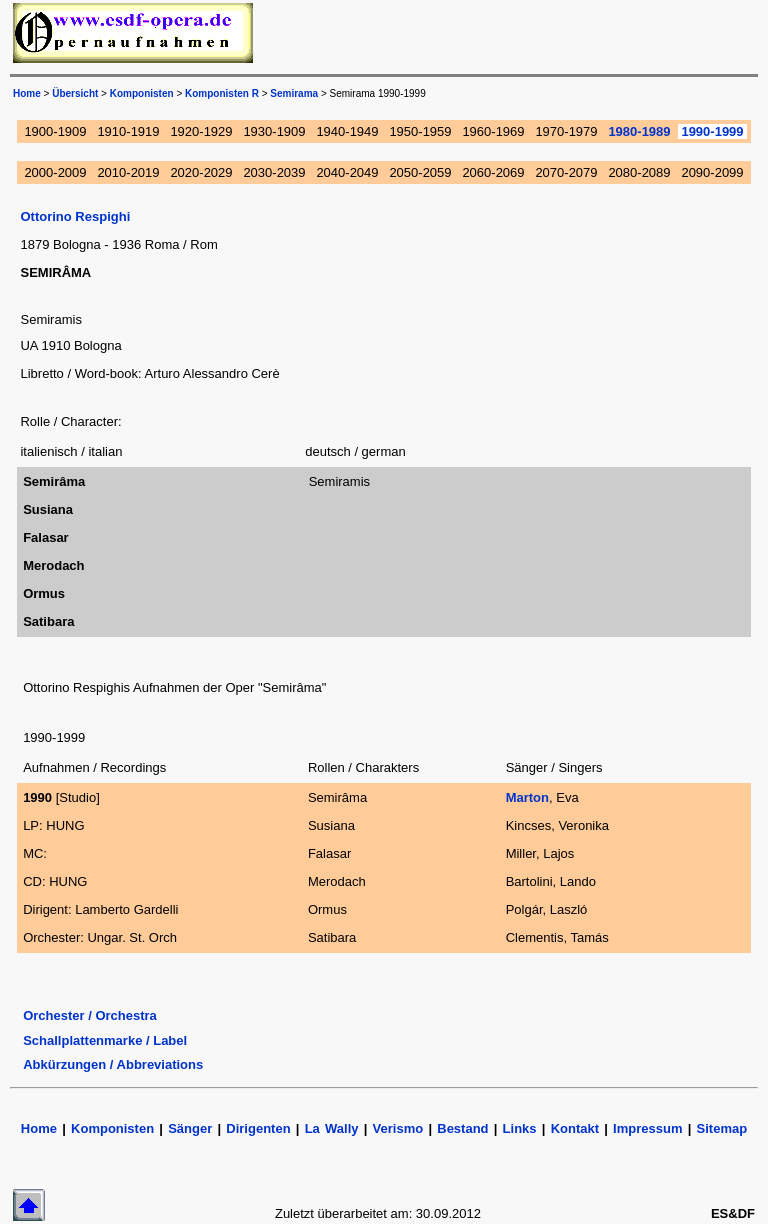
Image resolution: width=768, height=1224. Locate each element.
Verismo (398, 1128)
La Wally (332, 1128)
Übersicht (75, 93)
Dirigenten (258, 1128)
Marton (527, 797)
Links (520, 1128)
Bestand (462, 1128)
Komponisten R (222, 93)
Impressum (647, 1128)
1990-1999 (712, 131)
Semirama (294, 93)
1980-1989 (639, 131)
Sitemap (722, 1128)
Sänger (190, 1128)
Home (27, 93)
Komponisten (142, 93)
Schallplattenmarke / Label (105, 1040)
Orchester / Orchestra (90, 1015)
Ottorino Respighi (75, 216)
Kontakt (578, 1128)
